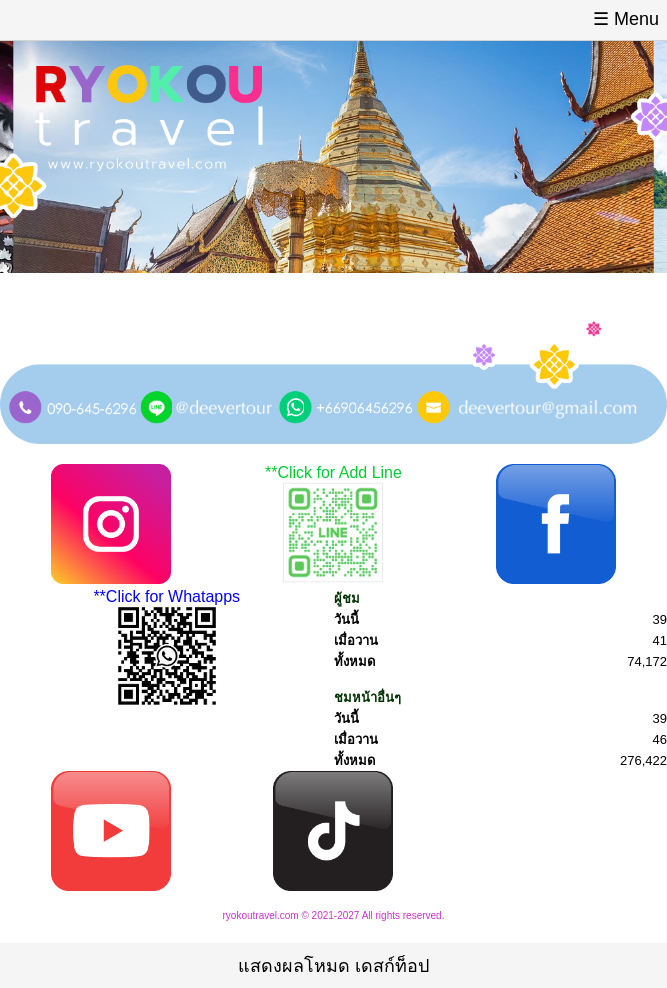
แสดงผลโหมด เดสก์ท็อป (333, 966)
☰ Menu (626, 19)
